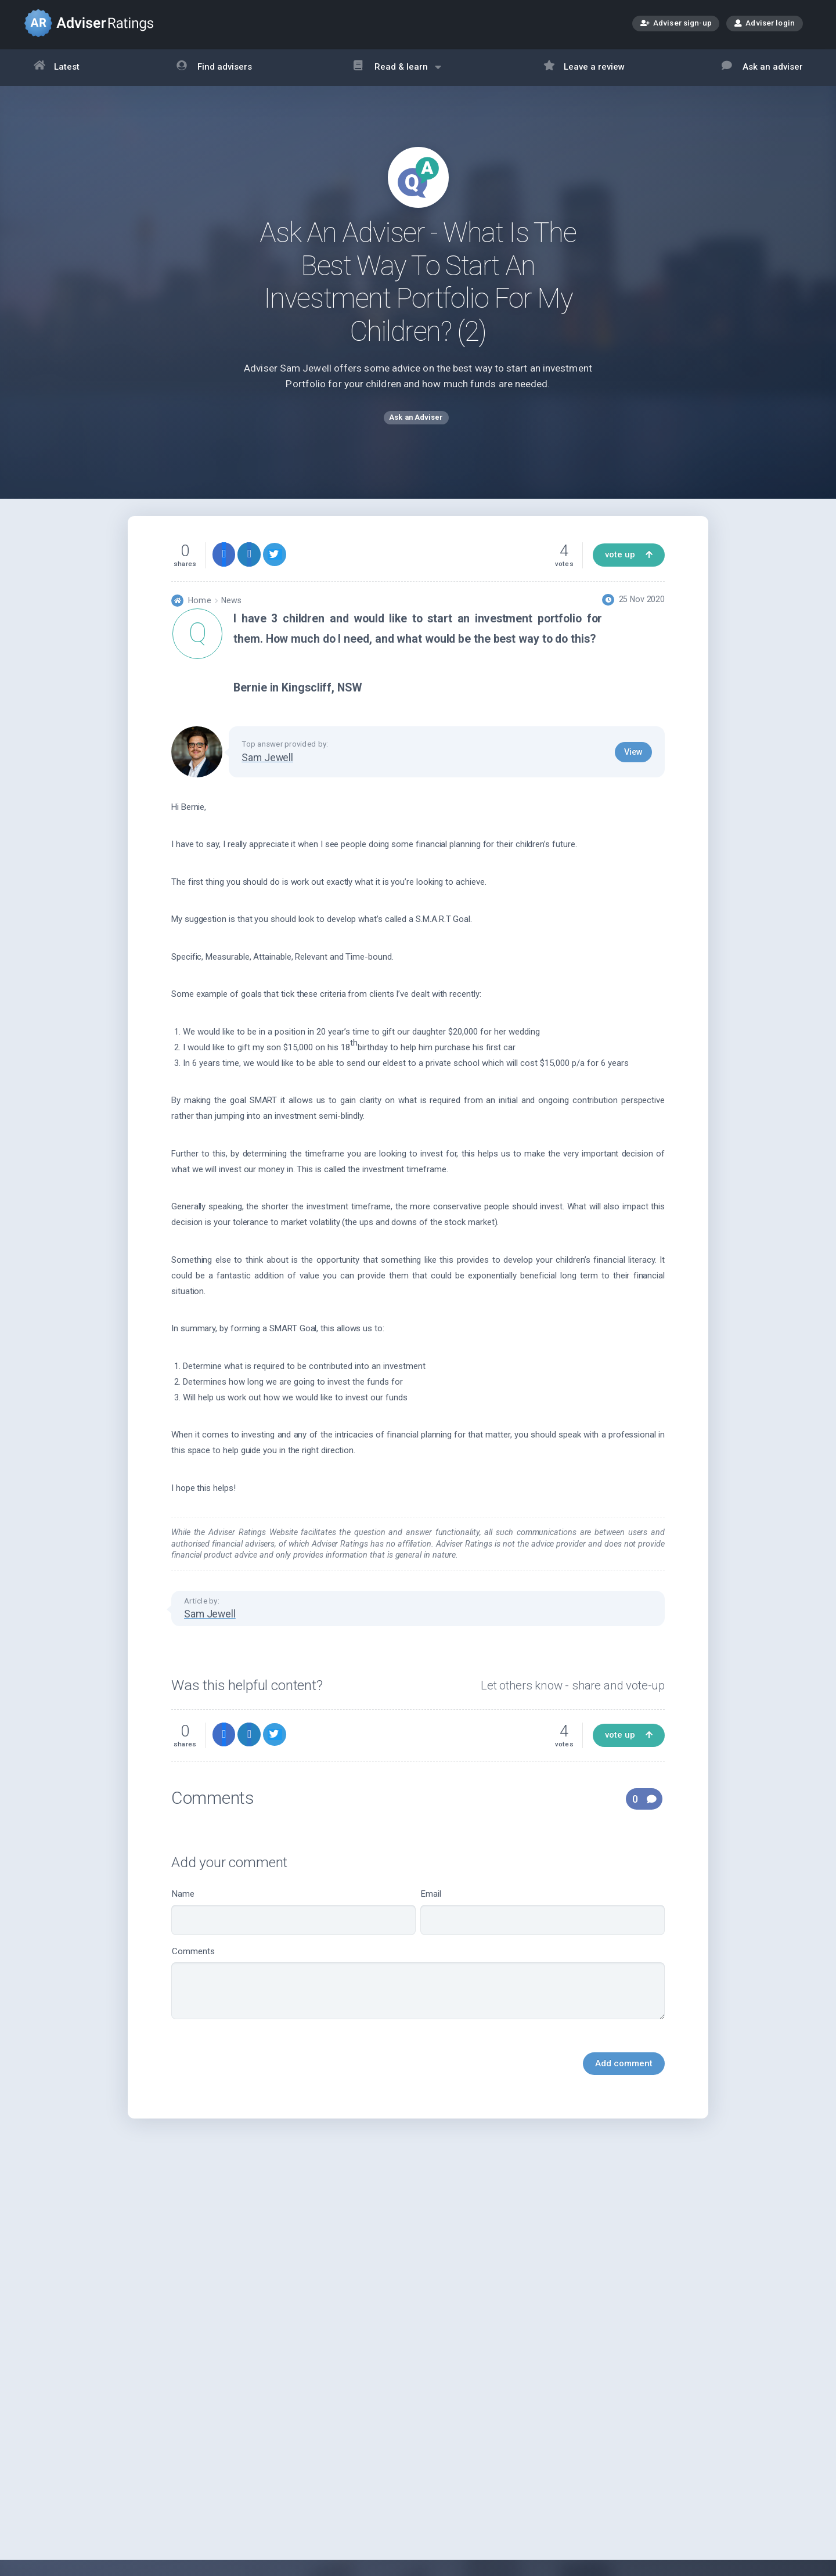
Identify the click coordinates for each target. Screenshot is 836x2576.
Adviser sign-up (676, 24)
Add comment (624, 2074)
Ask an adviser (762, 67)
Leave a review (584, 67)
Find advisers (214, 67)
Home (199, 611)
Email (542, 1922)
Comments (418, 1993)
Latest (57, 67)
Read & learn (397, 73)
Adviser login (764, 22)
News (231, 611)
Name (293, 1922)
